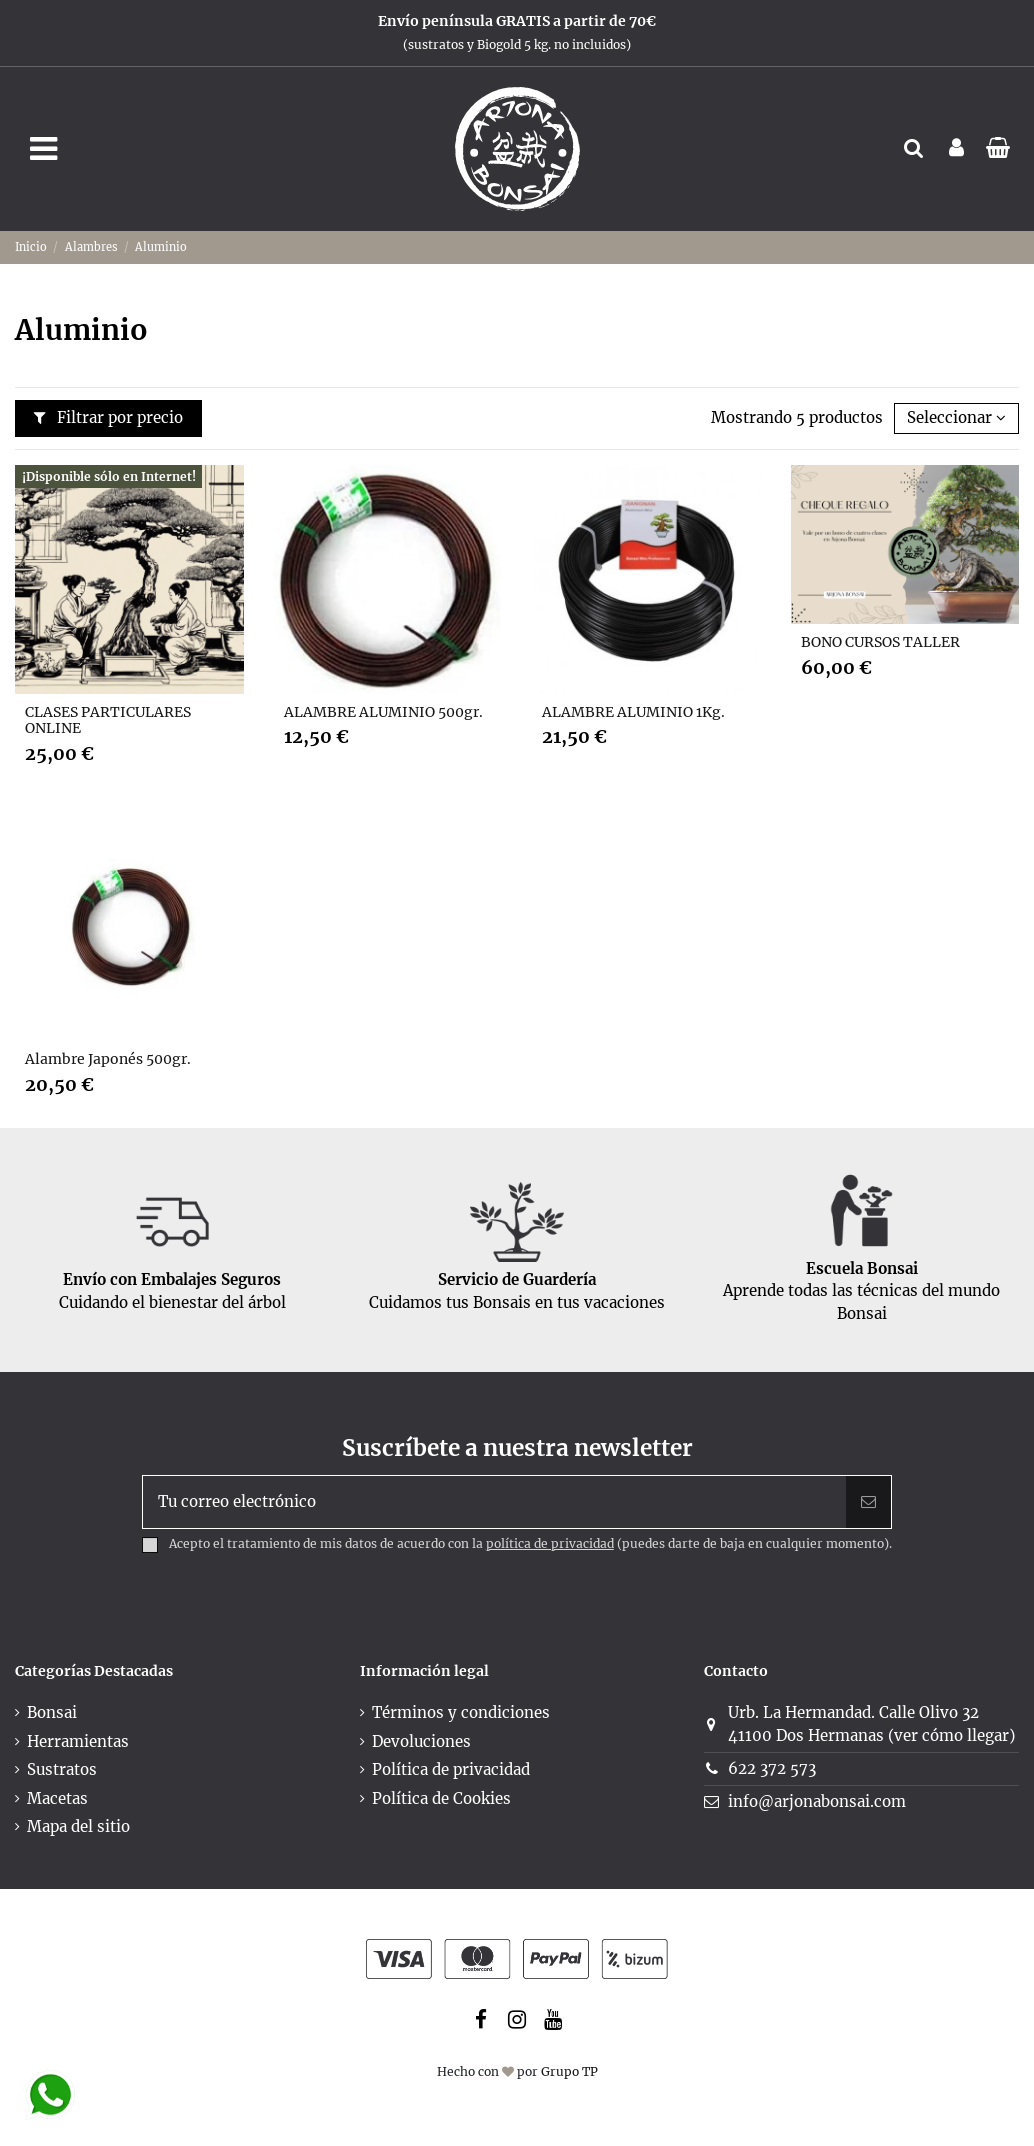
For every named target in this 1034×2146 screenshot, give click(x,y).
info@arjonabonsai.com (817, 1801)
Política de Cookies (441, 1798)
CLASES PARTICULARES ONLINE (108, 720)
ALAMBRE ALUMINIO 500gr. (383, 712)
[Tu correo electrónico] (494, 1502)
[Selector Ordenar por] (956, 418)
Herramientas (78, 1741)
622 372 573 (772, 1768)
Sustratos (62, 1769)
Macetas (57, 1798)
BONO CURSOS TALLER (880, 642)
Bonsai (52, 1712)
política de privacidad (550, 1543)
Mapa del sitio (78, 1826)
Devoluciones (421, 1741)
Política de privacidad (451, 1769)
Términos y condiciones (461, 1712)
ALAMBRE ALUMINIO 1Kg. (633, 712)
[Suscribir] (868, 1502)
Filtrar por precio (109, 417)
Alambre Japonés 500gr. (108, 1059)
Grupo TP (569, 2071)
